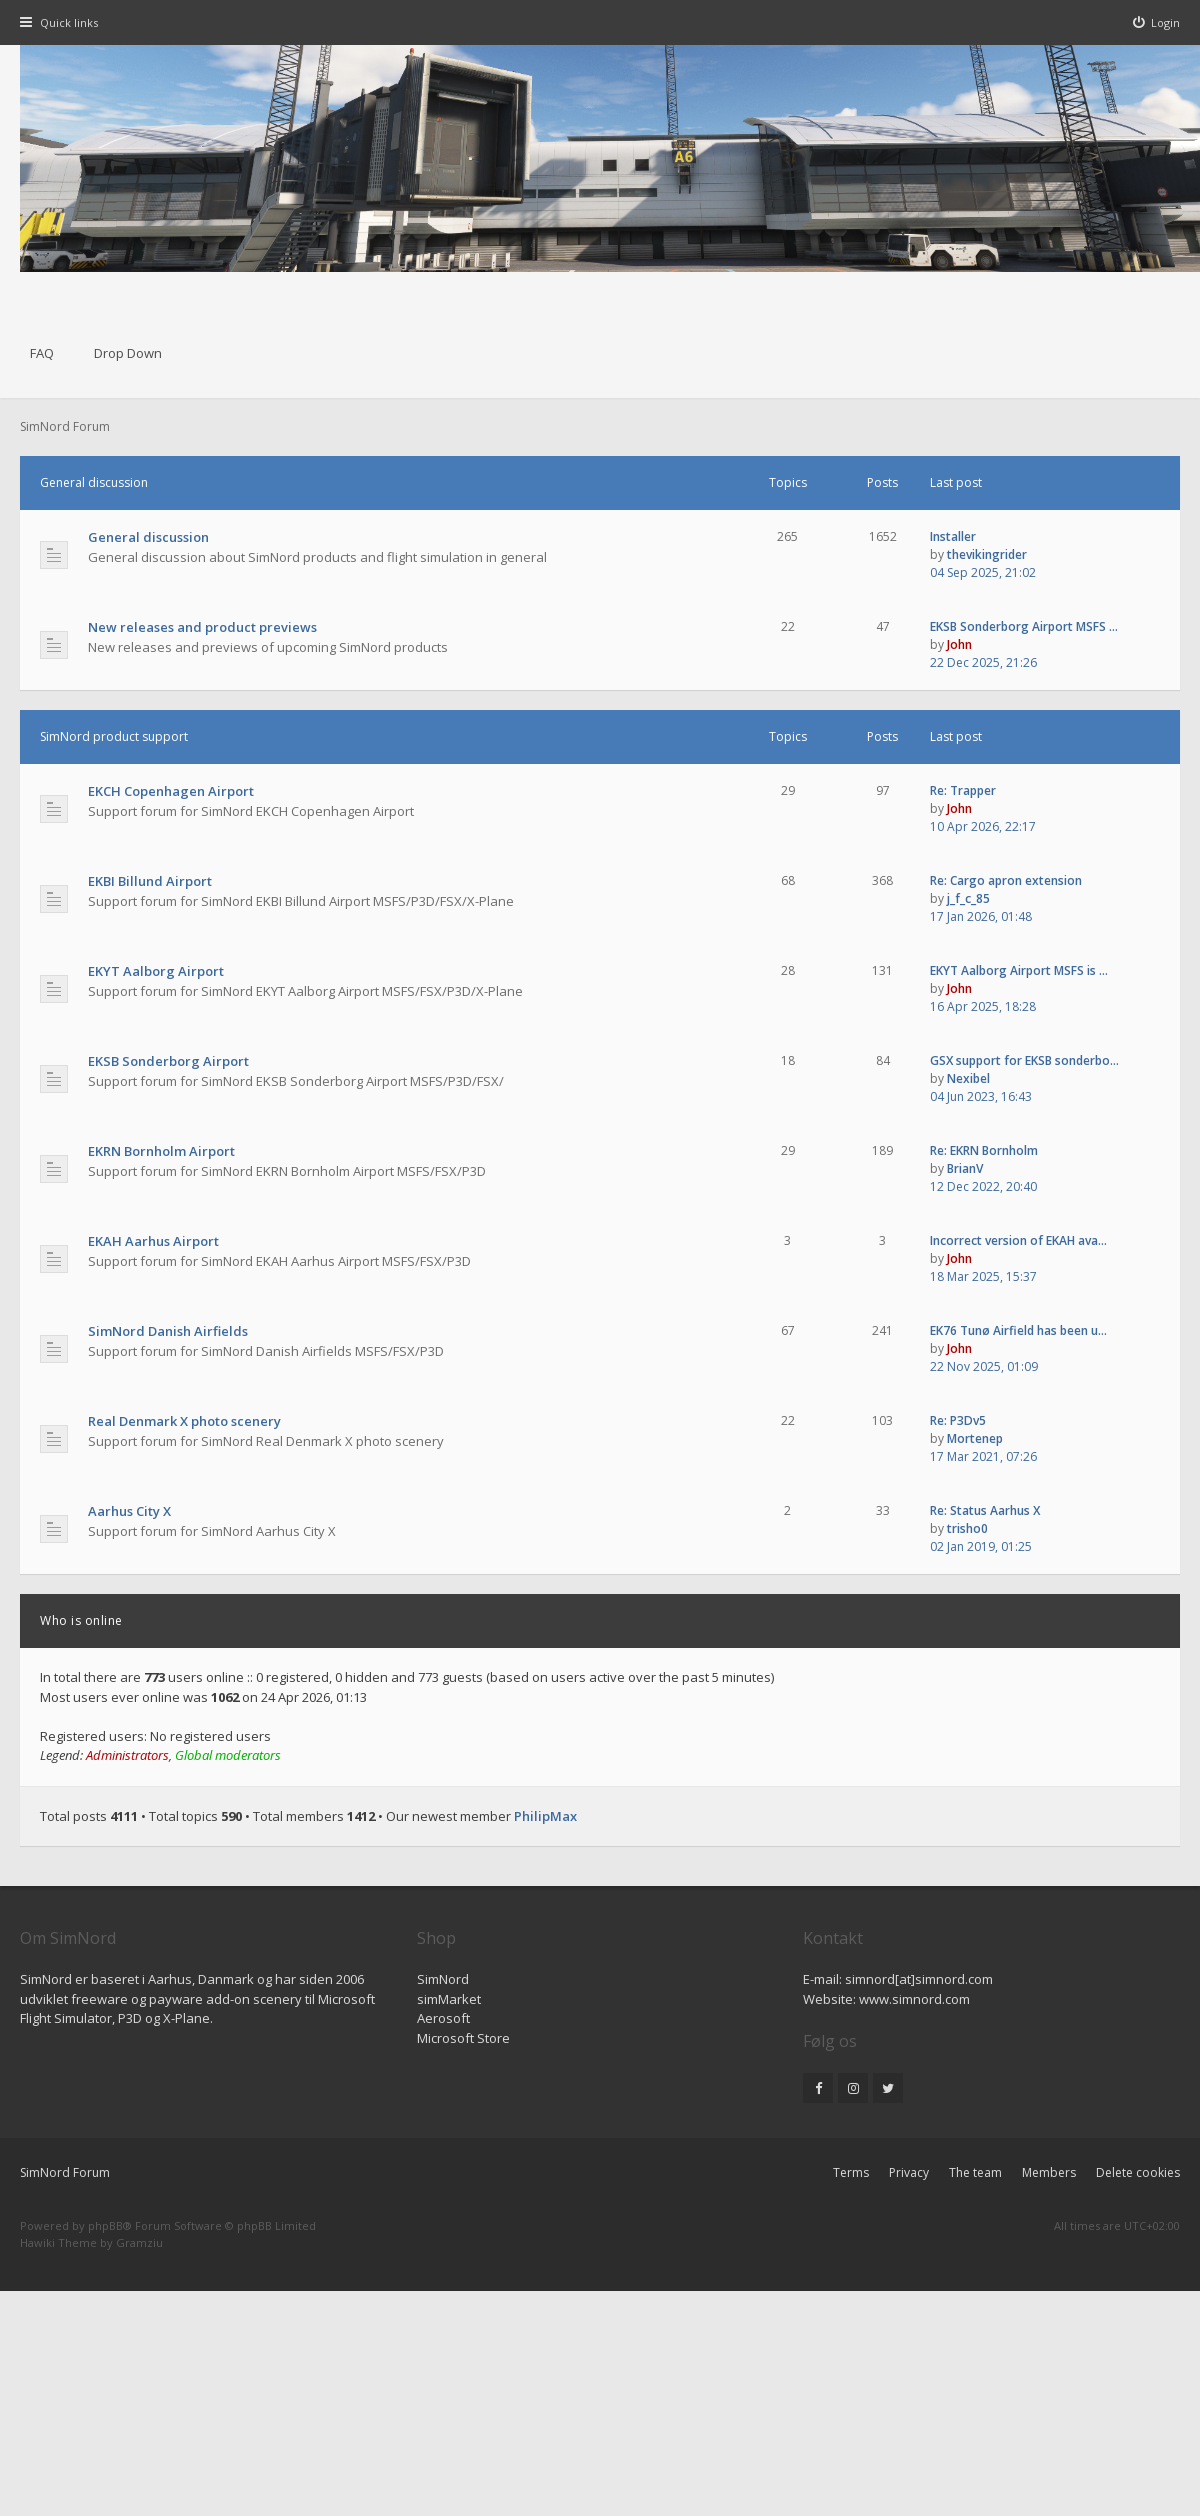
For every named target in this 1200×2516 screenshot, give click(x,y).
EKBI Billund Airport (150, 881)
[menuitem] (1157, 22)
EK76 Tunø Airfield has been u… (1018, 1330)
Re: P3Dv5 (958, 1420)
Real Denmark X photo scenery (184, 1421)
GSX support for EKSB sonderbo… (1024, 1060)
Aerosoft (443, 2018)
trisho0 (967, 1528)
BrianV (965, 1168)
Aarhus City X (129, 1511)
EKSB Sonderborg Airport (168, 1061)
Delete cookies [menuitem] (1138, 2172)
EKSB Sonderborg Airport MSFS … (1024, 626)
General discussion (94, 482)
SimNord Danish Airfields (168, 1331)
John (959, 644)
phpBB (105, 2225)
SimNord (443, 1979)
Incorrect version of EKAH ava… (1018, 1240)
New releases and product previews (202, 627)
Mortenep (975, 1438)
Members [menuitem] (1049, 2172)
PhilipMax (545, 1816)
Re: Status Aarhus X (985, 1510)
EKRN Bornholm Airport (161, 1151)
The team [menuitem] (975, 2172)
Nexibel (968, 1078)
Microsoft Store (463, 2038)
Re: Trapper (963, 790)
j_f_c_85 (968, 898)
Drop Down (128, 353)
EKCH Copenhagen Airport (171, 791)
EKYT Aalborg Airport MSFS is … (1019, 970)
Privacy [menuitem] (909, 2172)
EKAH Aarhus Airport (153, 1241)
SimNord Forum (65, 2172)
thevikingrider (987, 554)
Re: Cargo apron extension (1006, 880)
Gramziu (139, 2242)
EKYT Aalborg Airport (156, 971)
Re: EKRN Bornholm (984, 1150)
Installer (953, 536)
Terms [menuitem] (851, 2172)
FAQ (42, 353)
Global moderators (228, 1755)
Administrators (127, 1755)
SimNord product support (114, 736)
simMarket (449, 1999)
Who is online (81, 1620)
